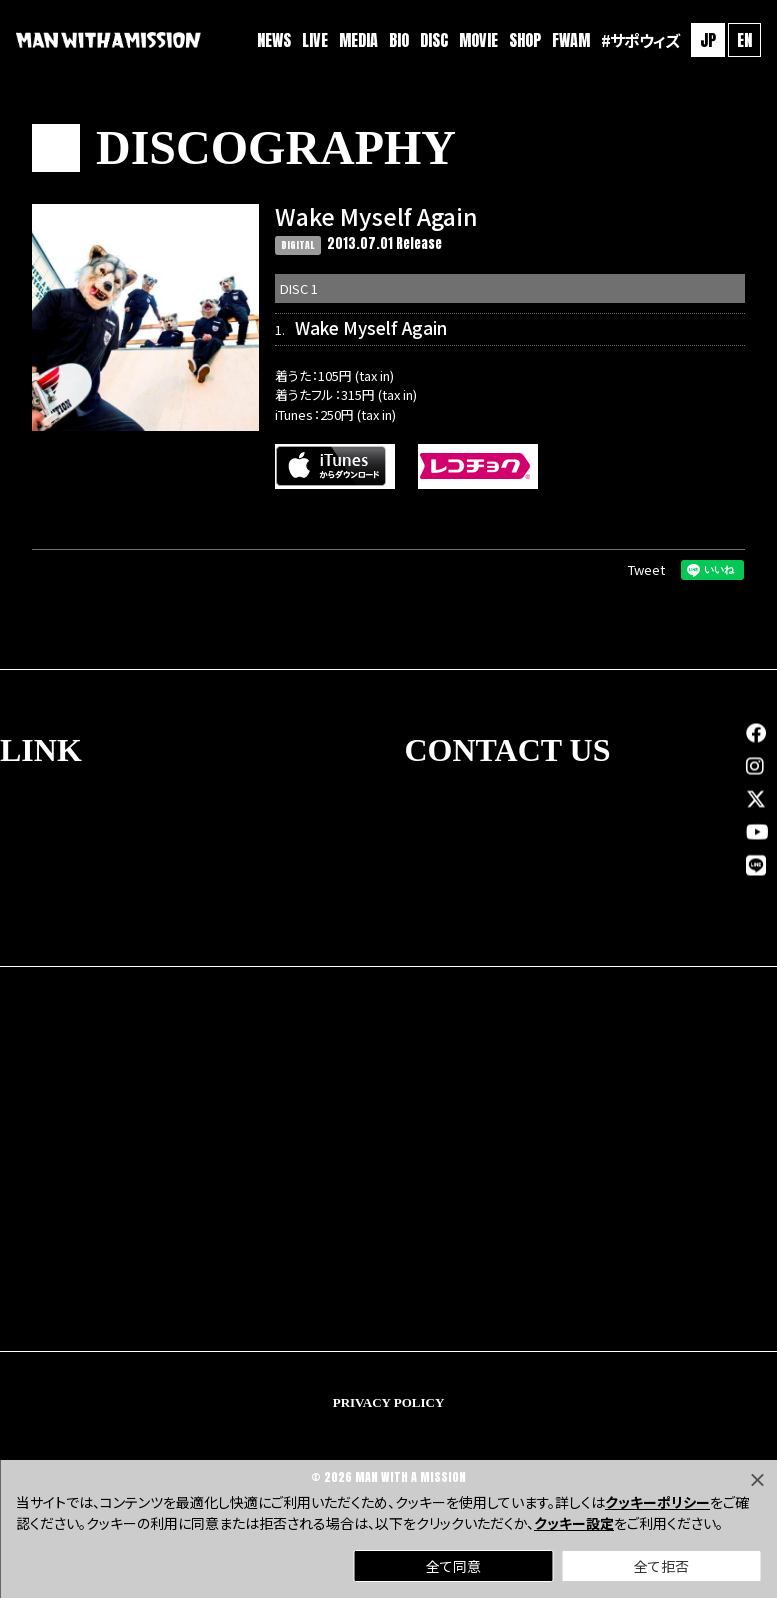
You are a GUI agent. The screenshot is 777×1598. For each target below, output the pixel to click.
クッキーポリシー (657, 1502)
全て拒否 (661, 1566)
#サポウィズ (640, 40)
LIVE (315, 40)
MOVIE (478, 40)
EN (744, 40)
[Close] (757, 1480)
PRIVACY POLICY (389, 1402)
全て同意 (453, 1566)
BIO (399, 40)
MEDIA (358, 40)
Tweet (646, 569)
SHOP (525, 40)
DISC (434, 40)
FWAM (571, 40)
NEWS (274, 40)
